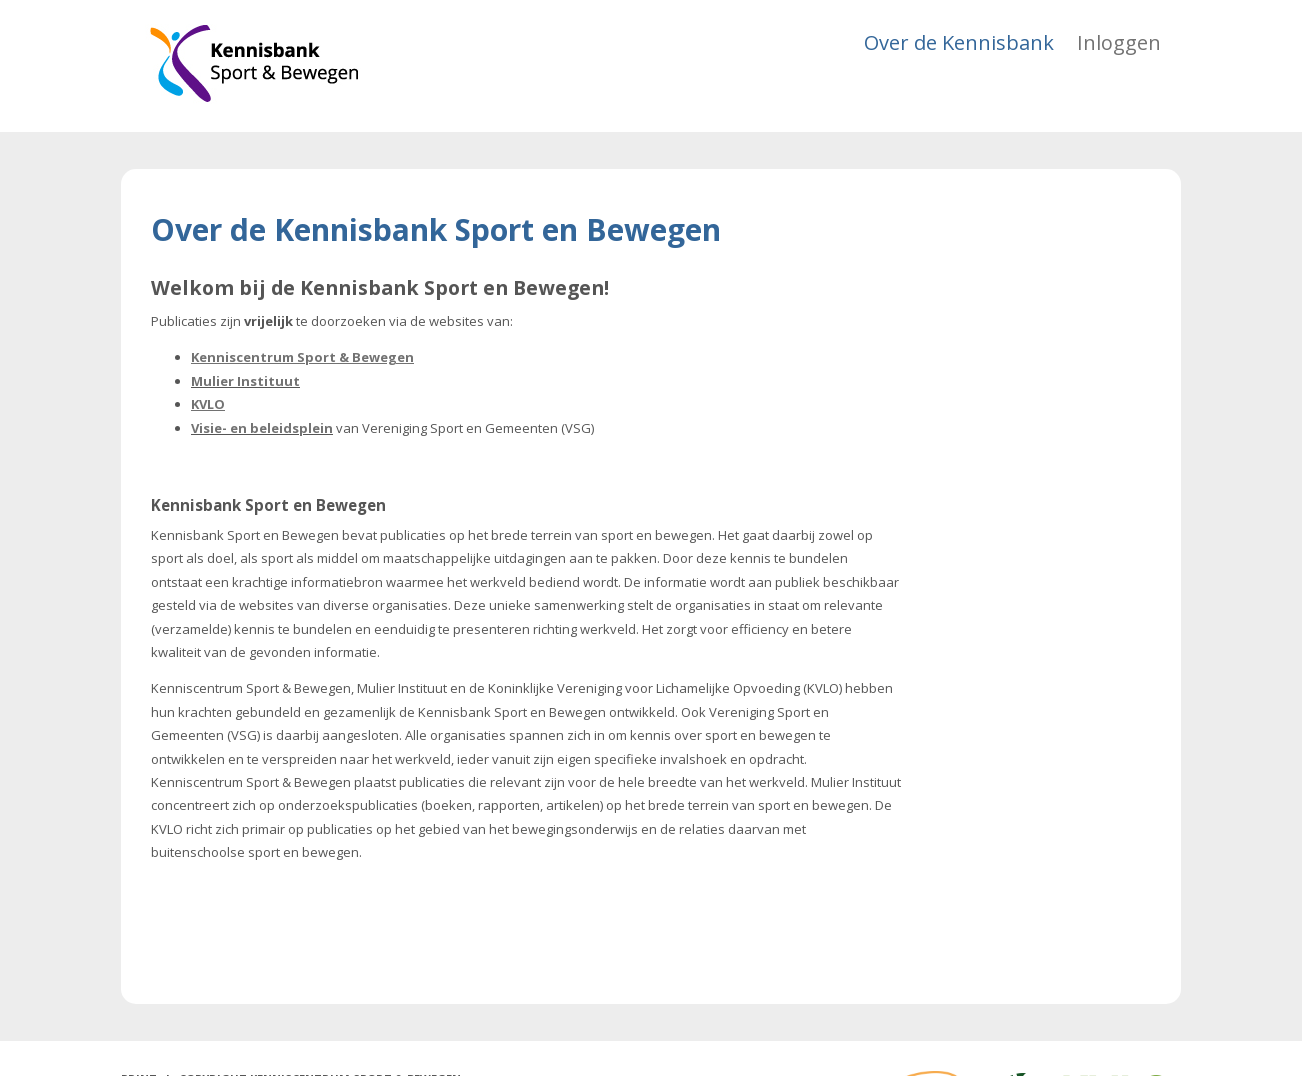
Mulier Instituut (245, 381)
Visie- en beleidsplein (262, 428)
